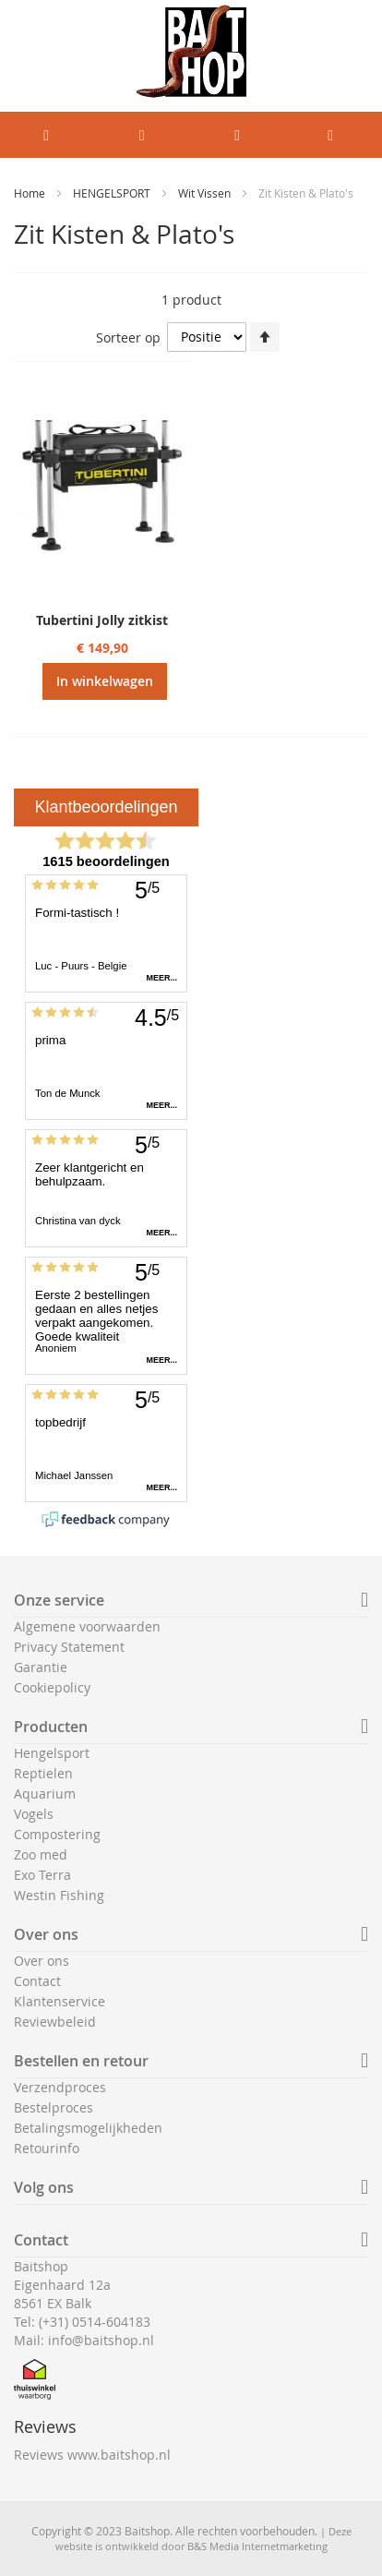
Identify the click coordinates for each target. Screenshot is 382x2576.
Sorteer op (128, 336)
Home (31, 193)
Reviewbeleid (55, 2021)
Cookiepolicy (52, 1687)
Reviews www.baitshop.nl (92, 2454)
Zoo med (40, 1854)
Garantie (40, 1667)
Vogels (34, 1814)
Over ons (41, 1960)
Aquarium (45, 1793)
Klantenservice (59, 2001)
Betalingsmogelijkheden (88, 2128)
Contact (37, 1981)
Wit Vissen (205, 193)
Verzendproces (60, 2087)
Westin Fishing (59, 1895)
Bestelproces (53, 2107)
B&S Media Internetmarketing (257, 2546)
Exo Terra (42, 1875)
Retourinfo (46, 2148)
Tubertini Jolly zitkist (102, 620)
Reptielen (43, 1773)
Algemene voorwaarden (87, 1626)
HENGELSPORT (113, 193)
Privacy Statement (69, 1646)
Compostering (57, 1834)
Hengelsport (52, 1753)
